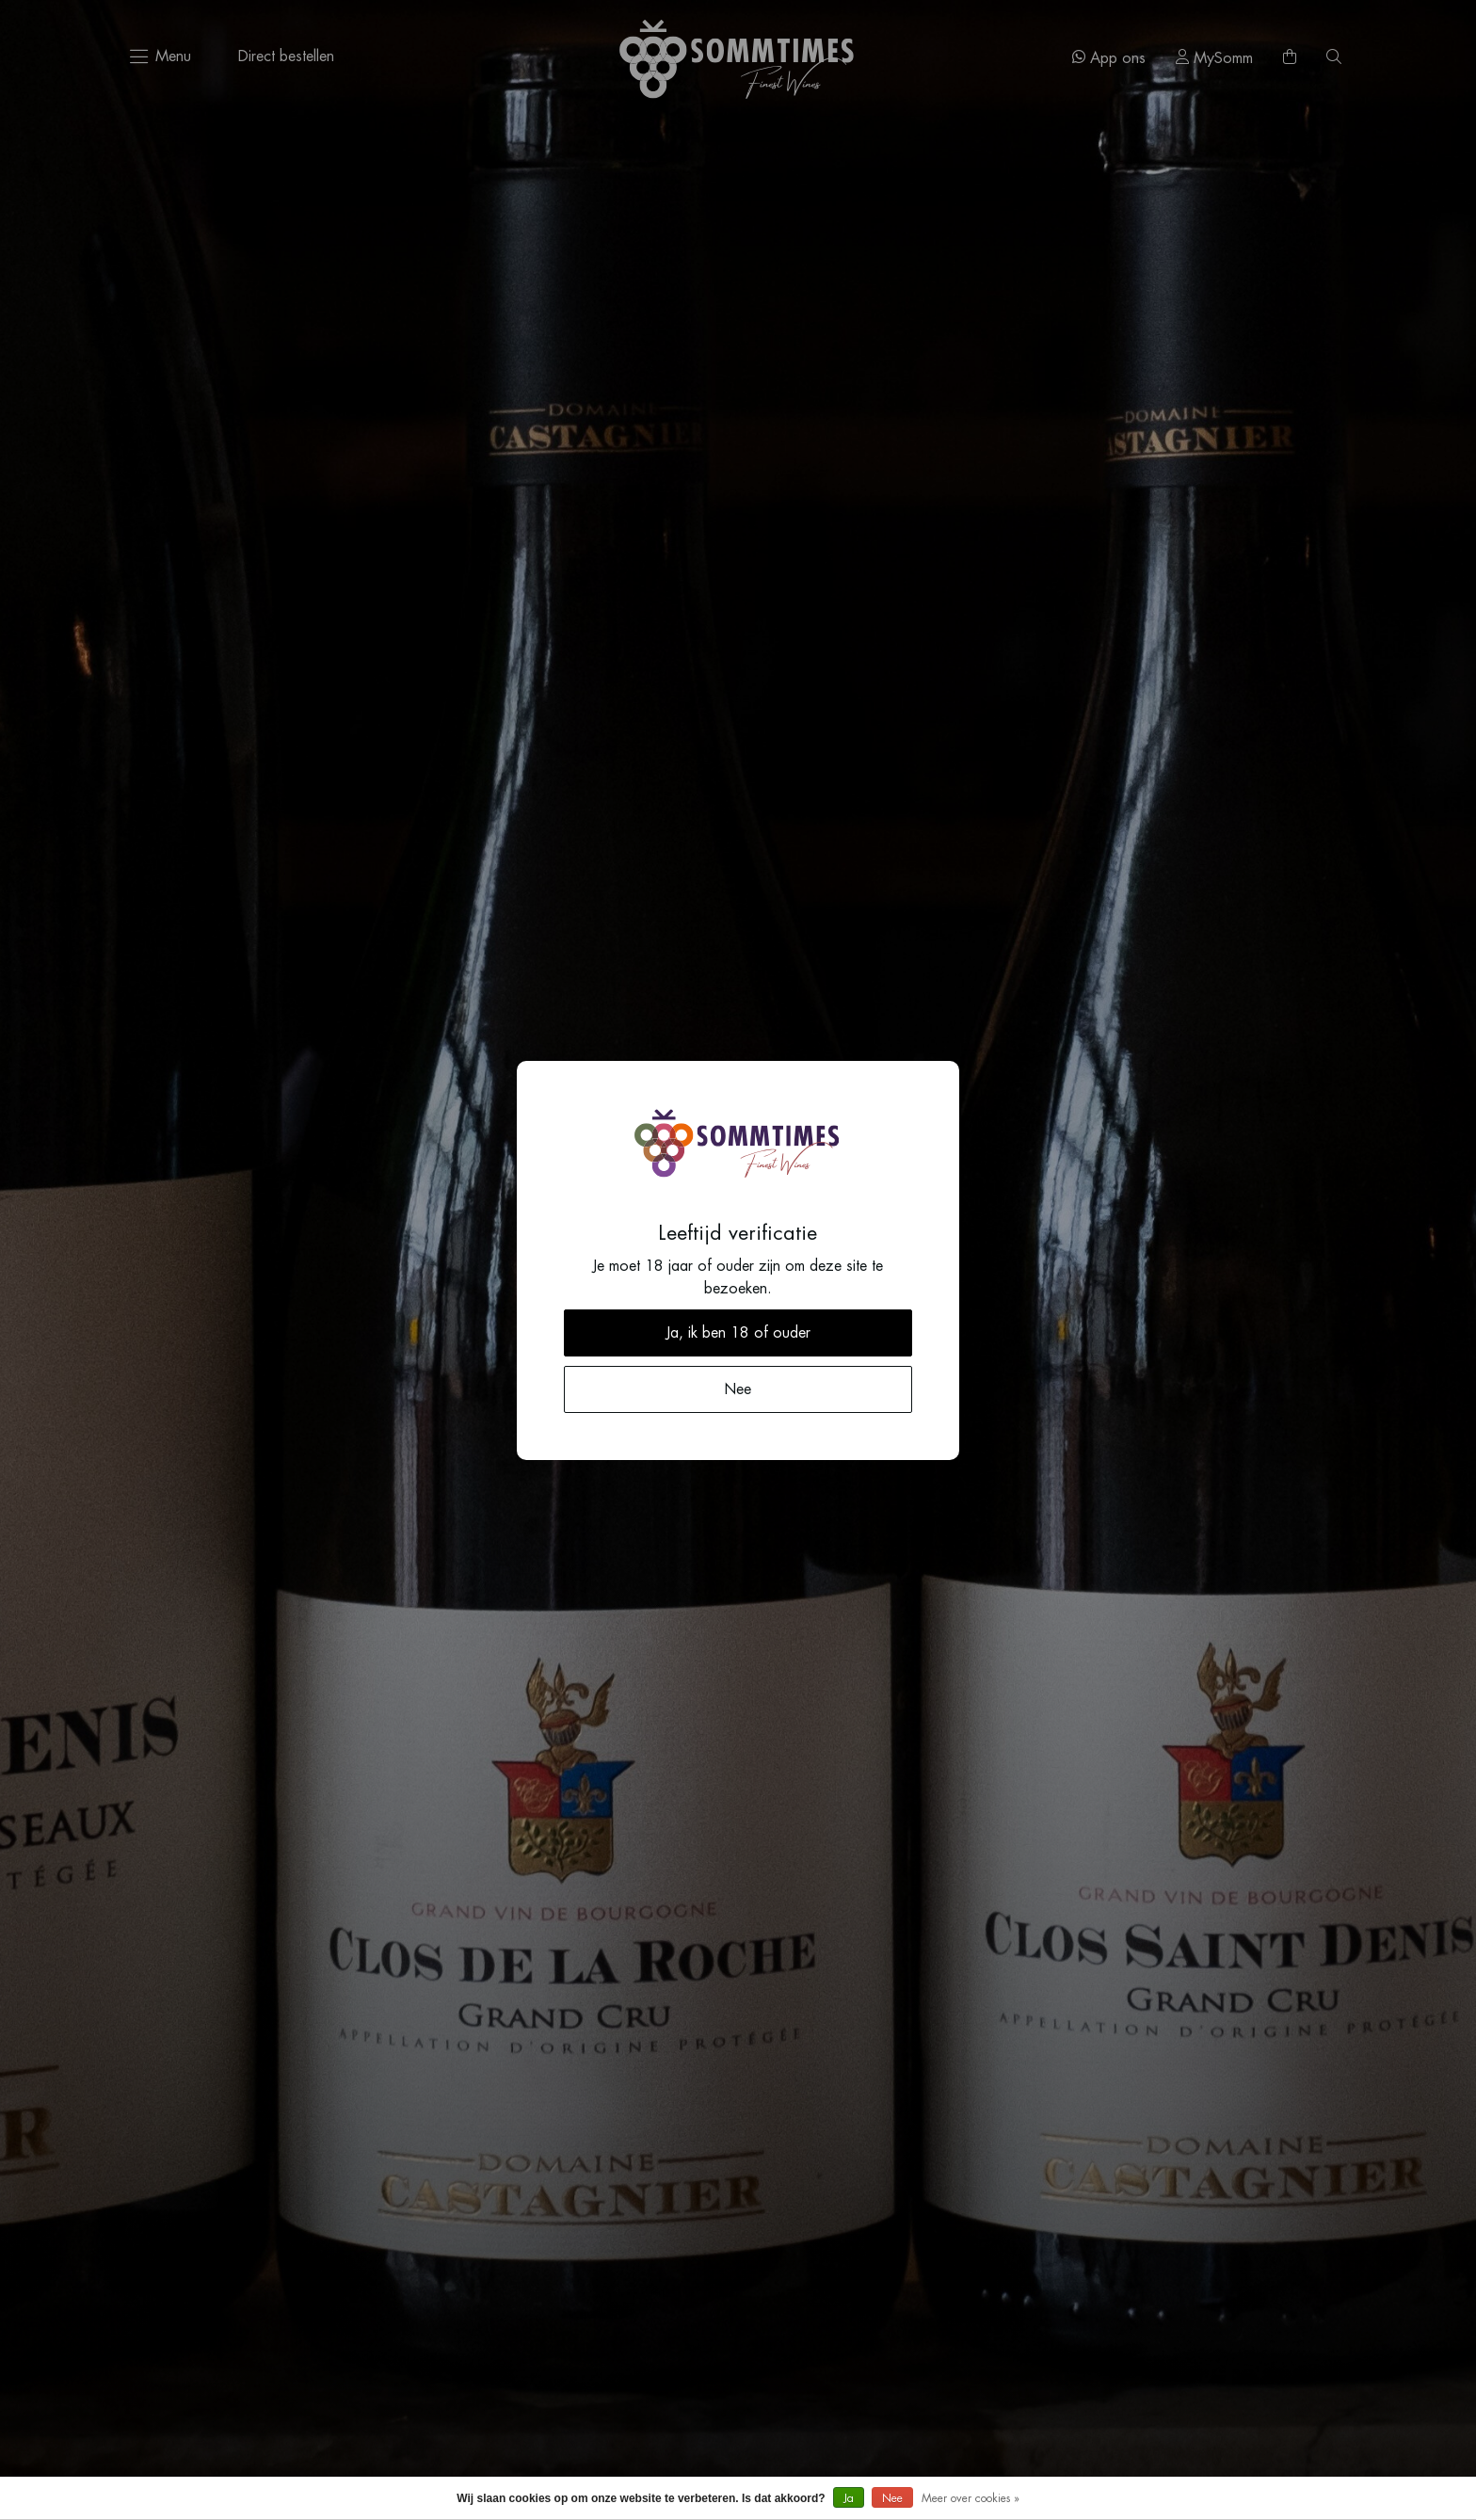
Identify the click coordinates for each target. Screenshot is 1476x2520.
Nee (892, 2498)
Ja (848, 2498)
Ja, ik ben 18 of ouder (738, 1332)
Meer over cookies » (970, 2498)
